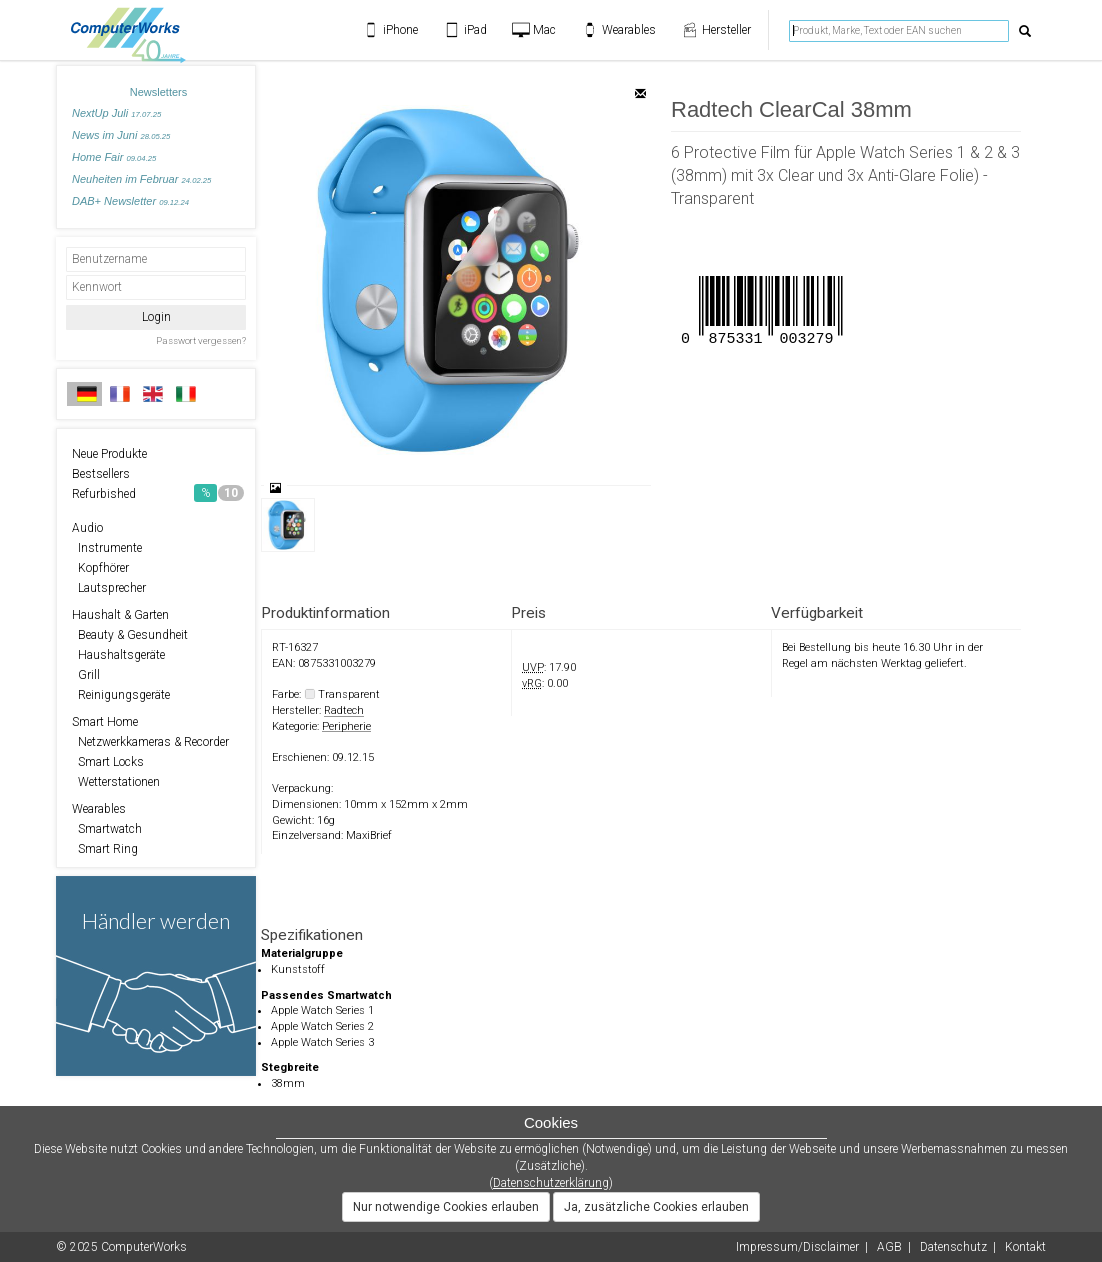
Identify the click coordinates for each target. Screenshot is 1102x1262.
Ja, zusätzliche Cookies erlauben (656, 1207)
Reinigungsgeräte (121, 695)
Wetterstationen (116, 782)
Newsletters (158, 92)
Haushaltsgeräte (118, 655)
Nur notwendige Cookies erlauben (446, 1207)
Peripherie (346, 726)
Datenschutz (953, 1247)
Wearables (99, 809)
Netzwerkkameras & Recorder (150, 742)
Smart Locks (108, 762)
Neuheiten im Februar (141, 179)
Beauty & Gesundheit (130, 635)
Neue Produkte (109, 454)
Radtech (344, 710)
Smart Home (105, 722)
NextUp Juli (116, 113)
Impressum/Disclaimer (797, 1247)
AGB (889, 1247)
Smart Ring (105, 849)
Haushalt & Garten (120, 615)
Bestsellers (101, 474)
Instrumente (107, 548)
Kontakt (1025, 1247)
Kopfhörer (100, 568)
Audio (87, 528)
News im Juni (121, 135)
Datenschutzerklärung (551, 1183)
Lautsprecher (109, 588)
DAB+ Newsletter (130, 201)
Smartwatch (107, 829)
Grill (86, 675)
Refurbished (158, 493)
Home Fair (114, 157)
